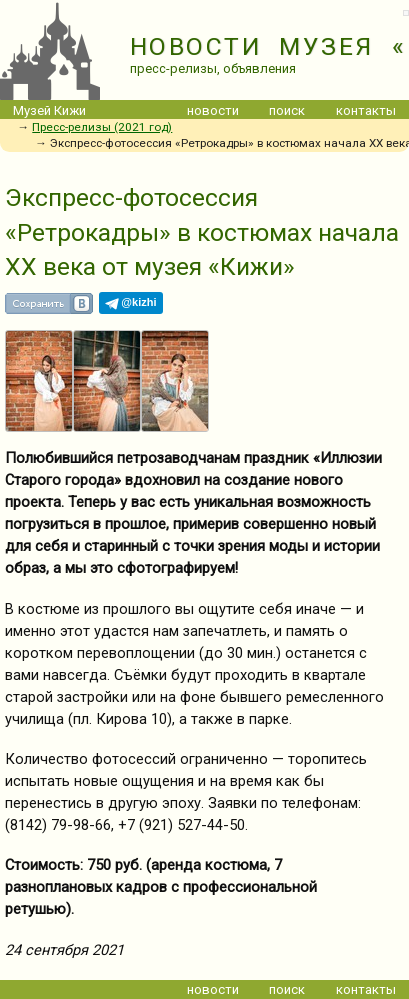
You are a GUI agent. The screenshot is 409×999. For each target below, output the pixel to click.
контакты (366, 110)
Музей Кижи (49, 110)
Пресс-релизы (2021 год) (102, 127)
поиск (287, 110)
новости (213, 110)
